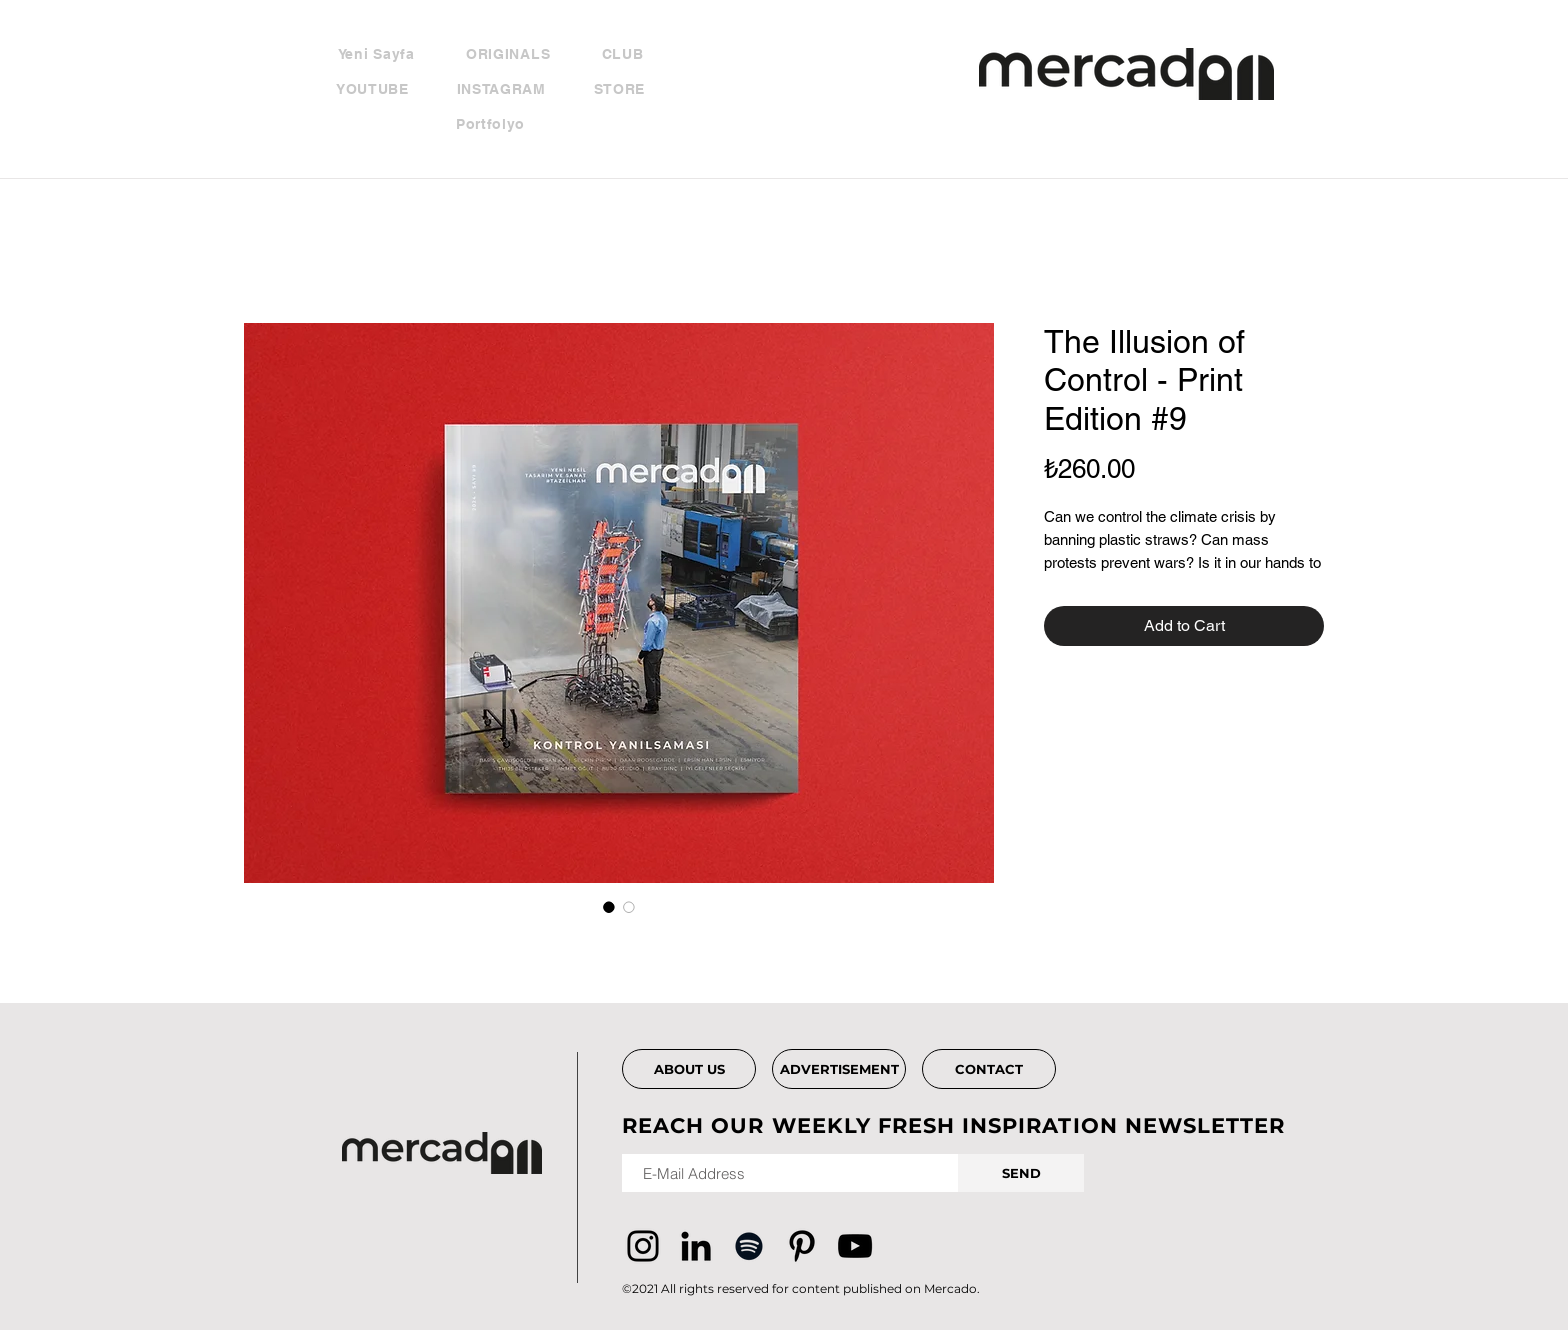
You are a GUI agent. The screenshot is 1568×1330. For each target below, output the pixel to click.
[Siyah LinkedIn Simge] (696, 1246)
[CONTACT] (989, 1069)
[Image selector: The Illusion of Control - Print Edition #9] (609, 907)
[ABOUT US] (689, 1069)
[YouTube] (855, 1246)
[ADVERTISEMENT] (839, 1069)
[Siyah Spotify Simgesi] (749, 1246)
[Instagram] (643, 1246)
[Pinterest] (802, 1246)
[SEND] (1021, 1173)
